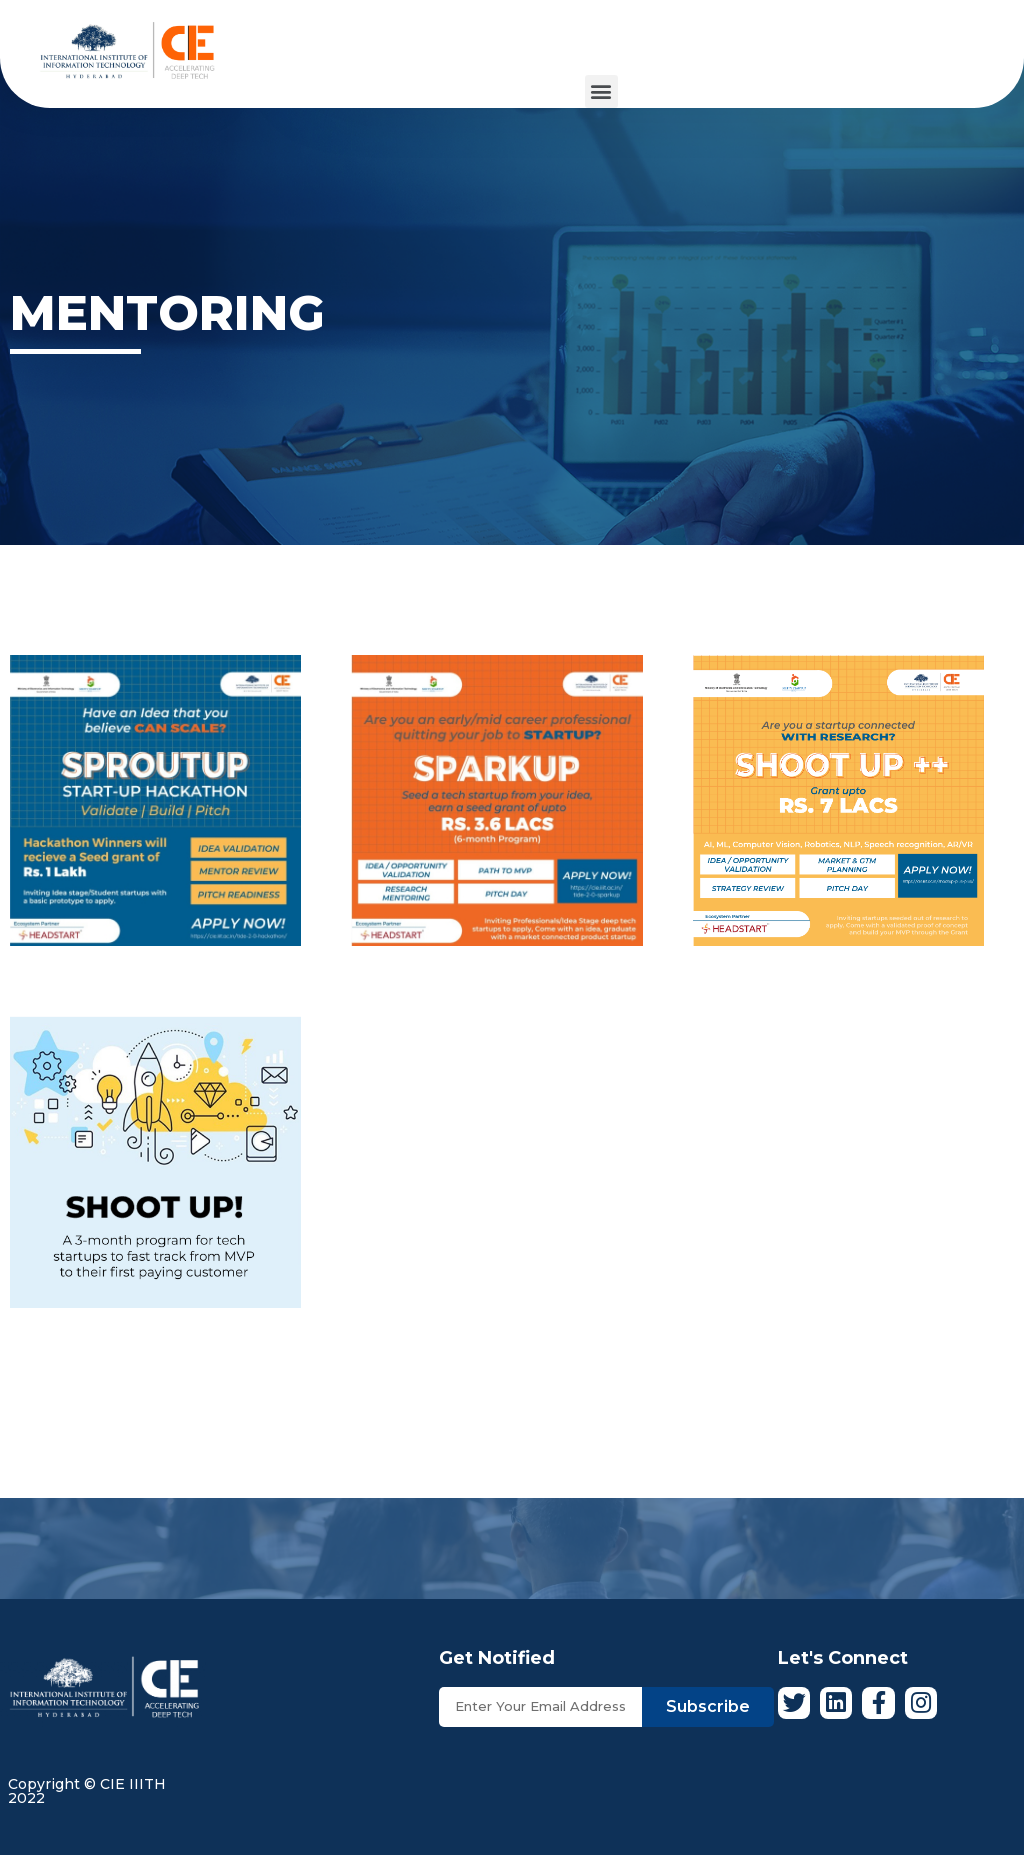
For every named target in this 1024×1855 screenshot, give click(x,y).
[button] (601, 91)
